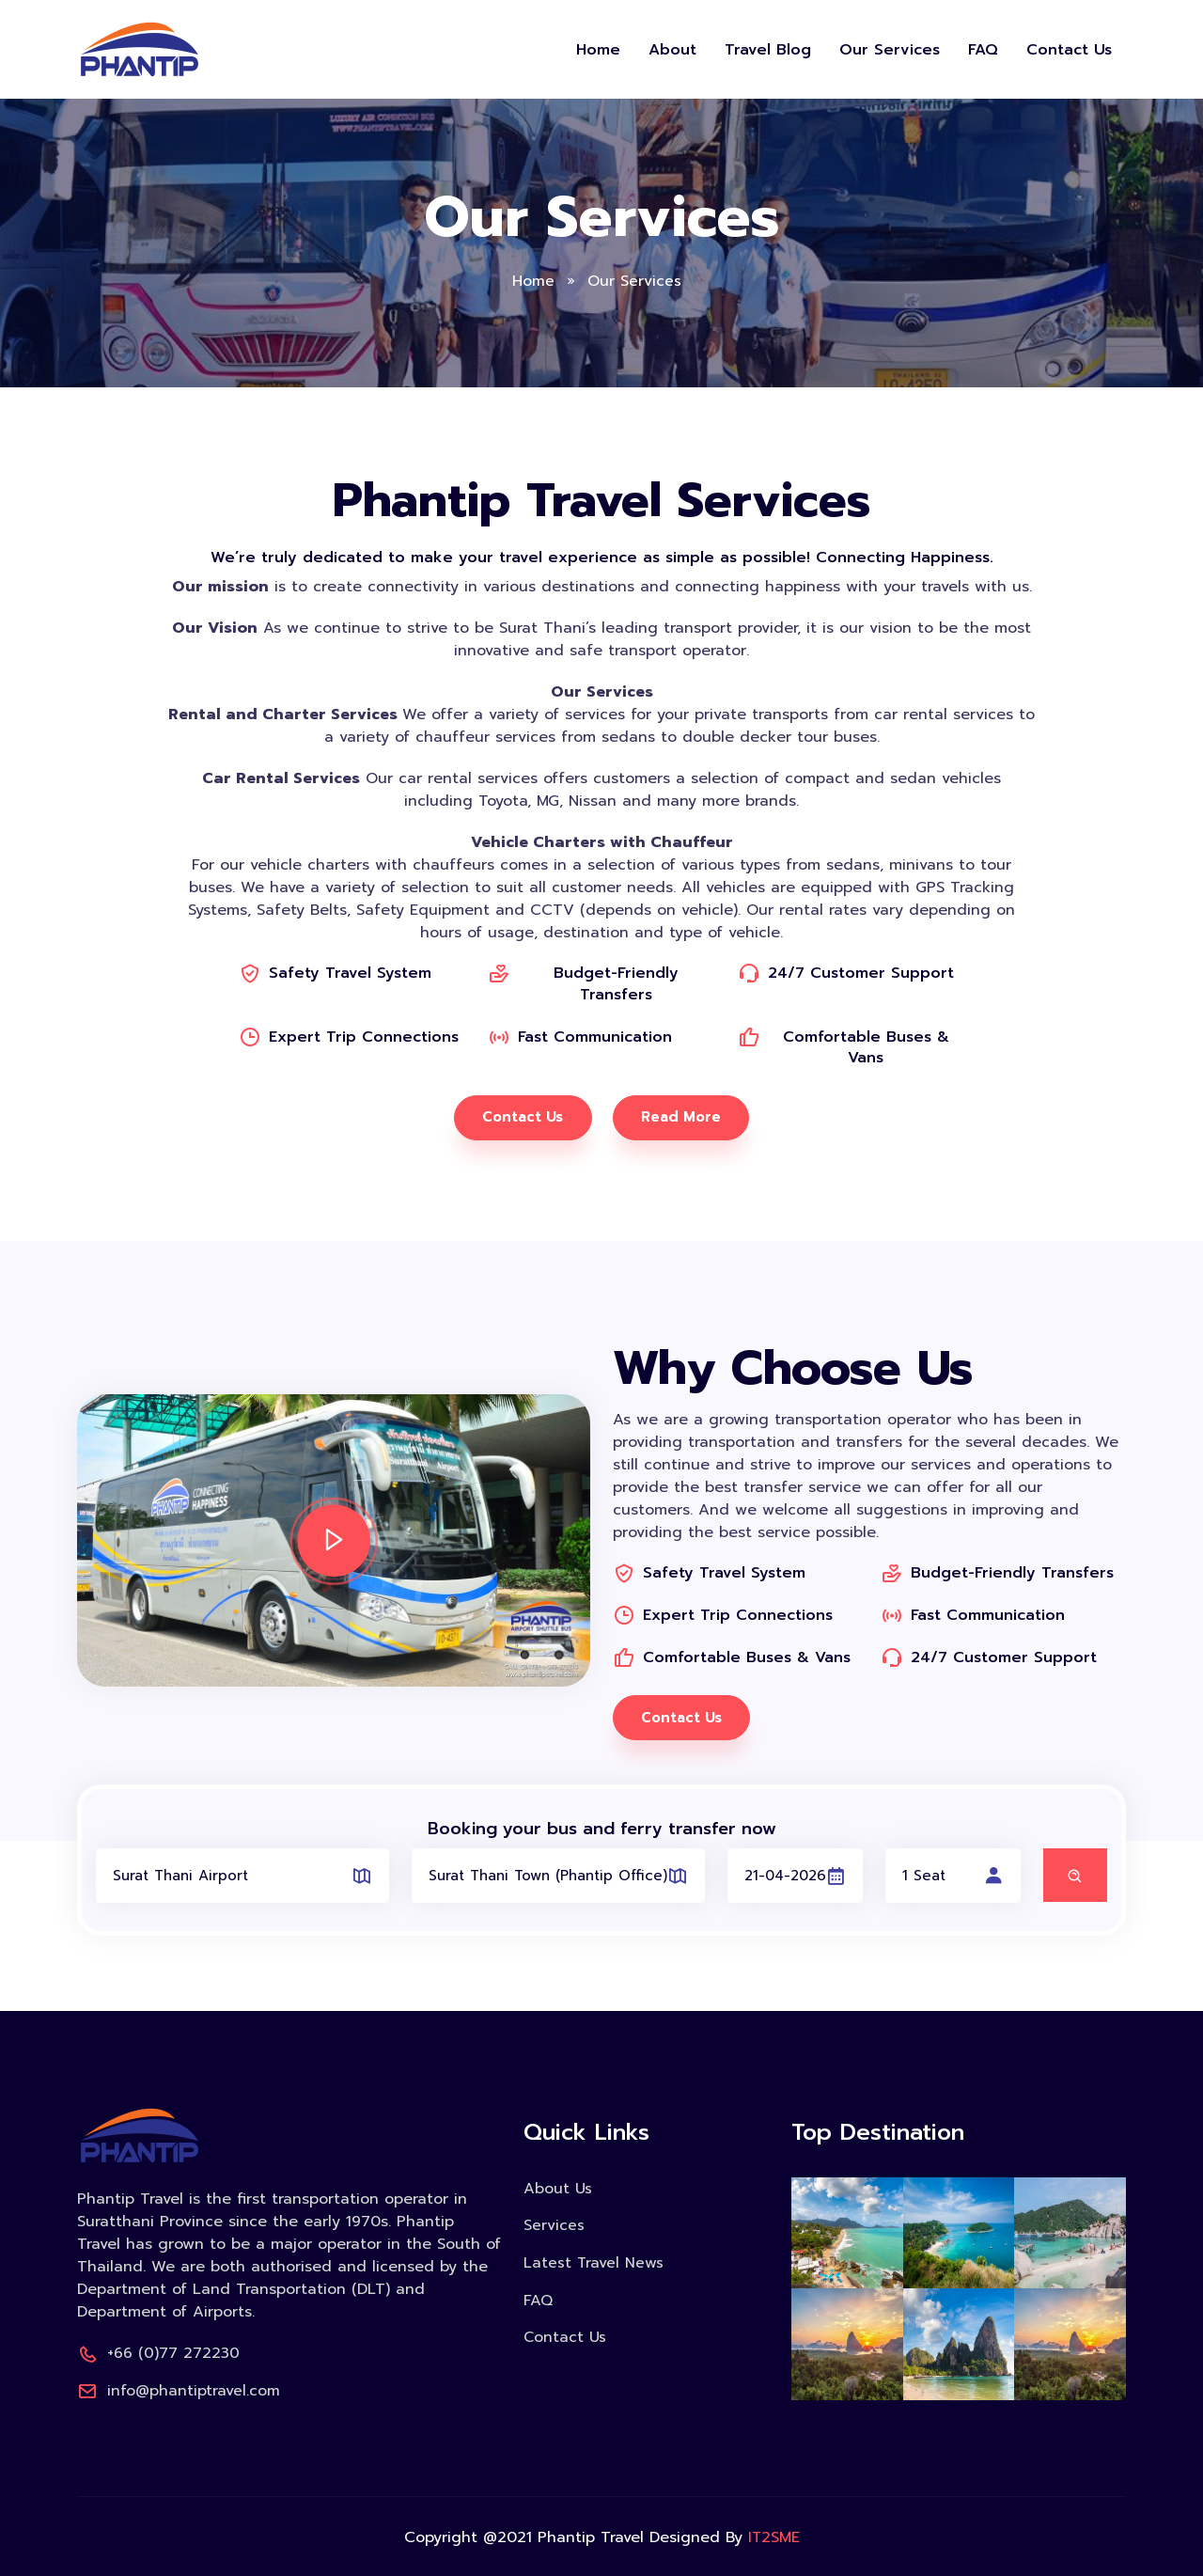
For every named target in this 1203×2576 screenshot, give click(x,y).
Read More (682, 1117)
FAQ (983, 50)
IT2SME (773, 2536)
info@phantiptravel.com (178, 2390)
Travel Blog (768, 50)
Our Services (889, 50)
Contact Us (1069, 50)
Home (598, 50)
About (672, 50)
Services (554, 2225)
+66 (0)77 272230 (159, 2353)
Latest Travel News (593, 2262)
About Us (557, 2188)
